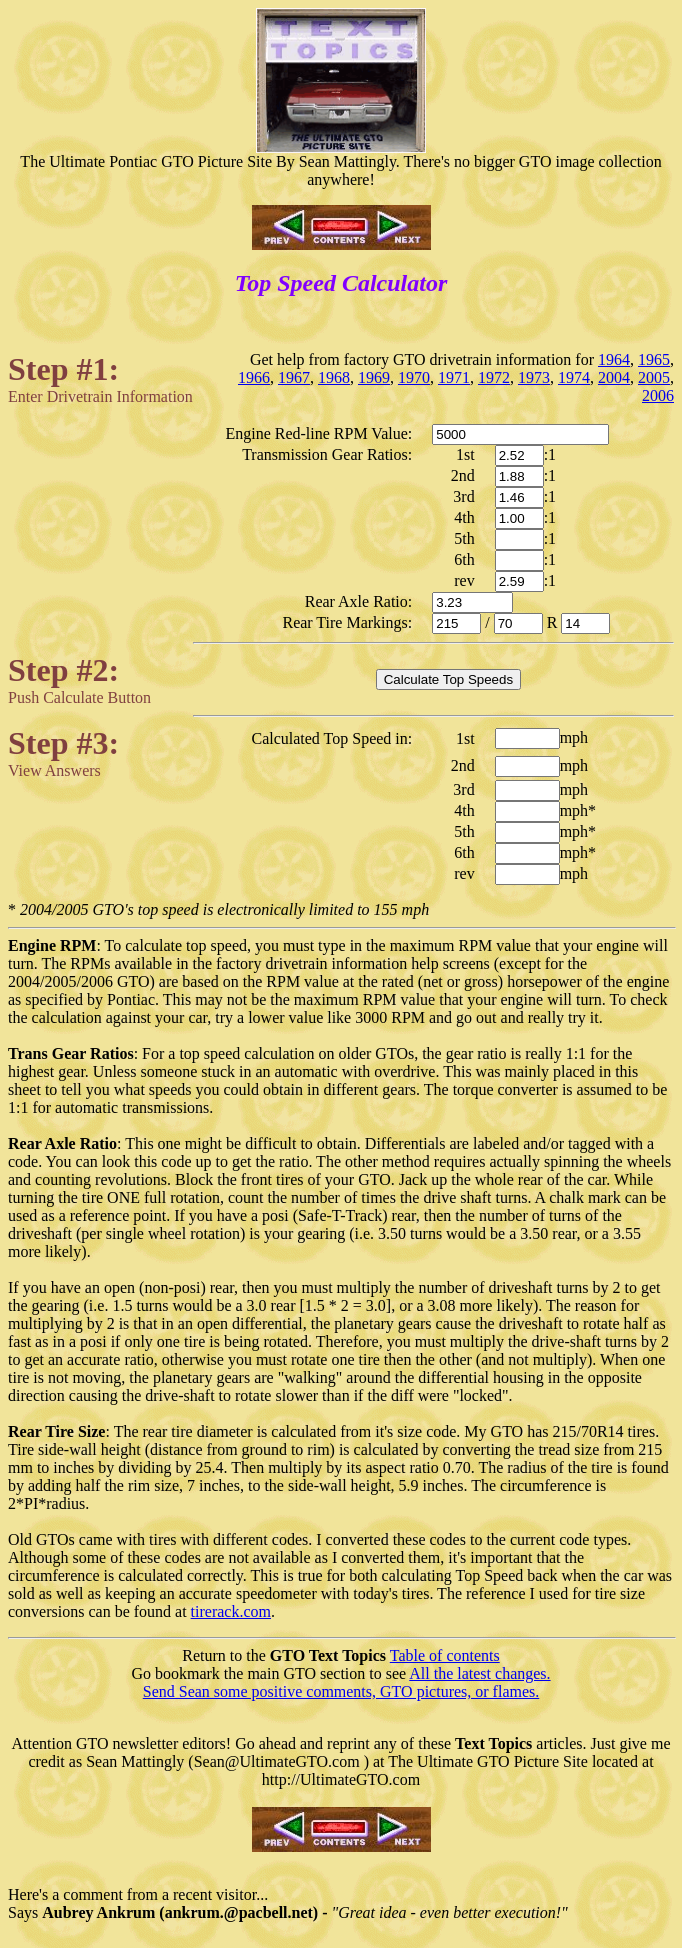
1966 (254, 377)
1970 (414, 377)
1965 (654, 359)
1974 (574, 377)
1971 (454, 377)
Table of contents (445, 1655)
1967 (294, 377)
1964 (614, 359)
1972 (494, 377)
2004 (614, 377)
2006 (658, 395)
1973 (534, 377)
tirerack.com (231, 1611)
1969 (374, 377)
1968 (334, 377)
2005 (654, 377)
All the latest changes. (479, 1673)
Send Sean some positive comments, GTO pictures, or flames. (341, 1691)
